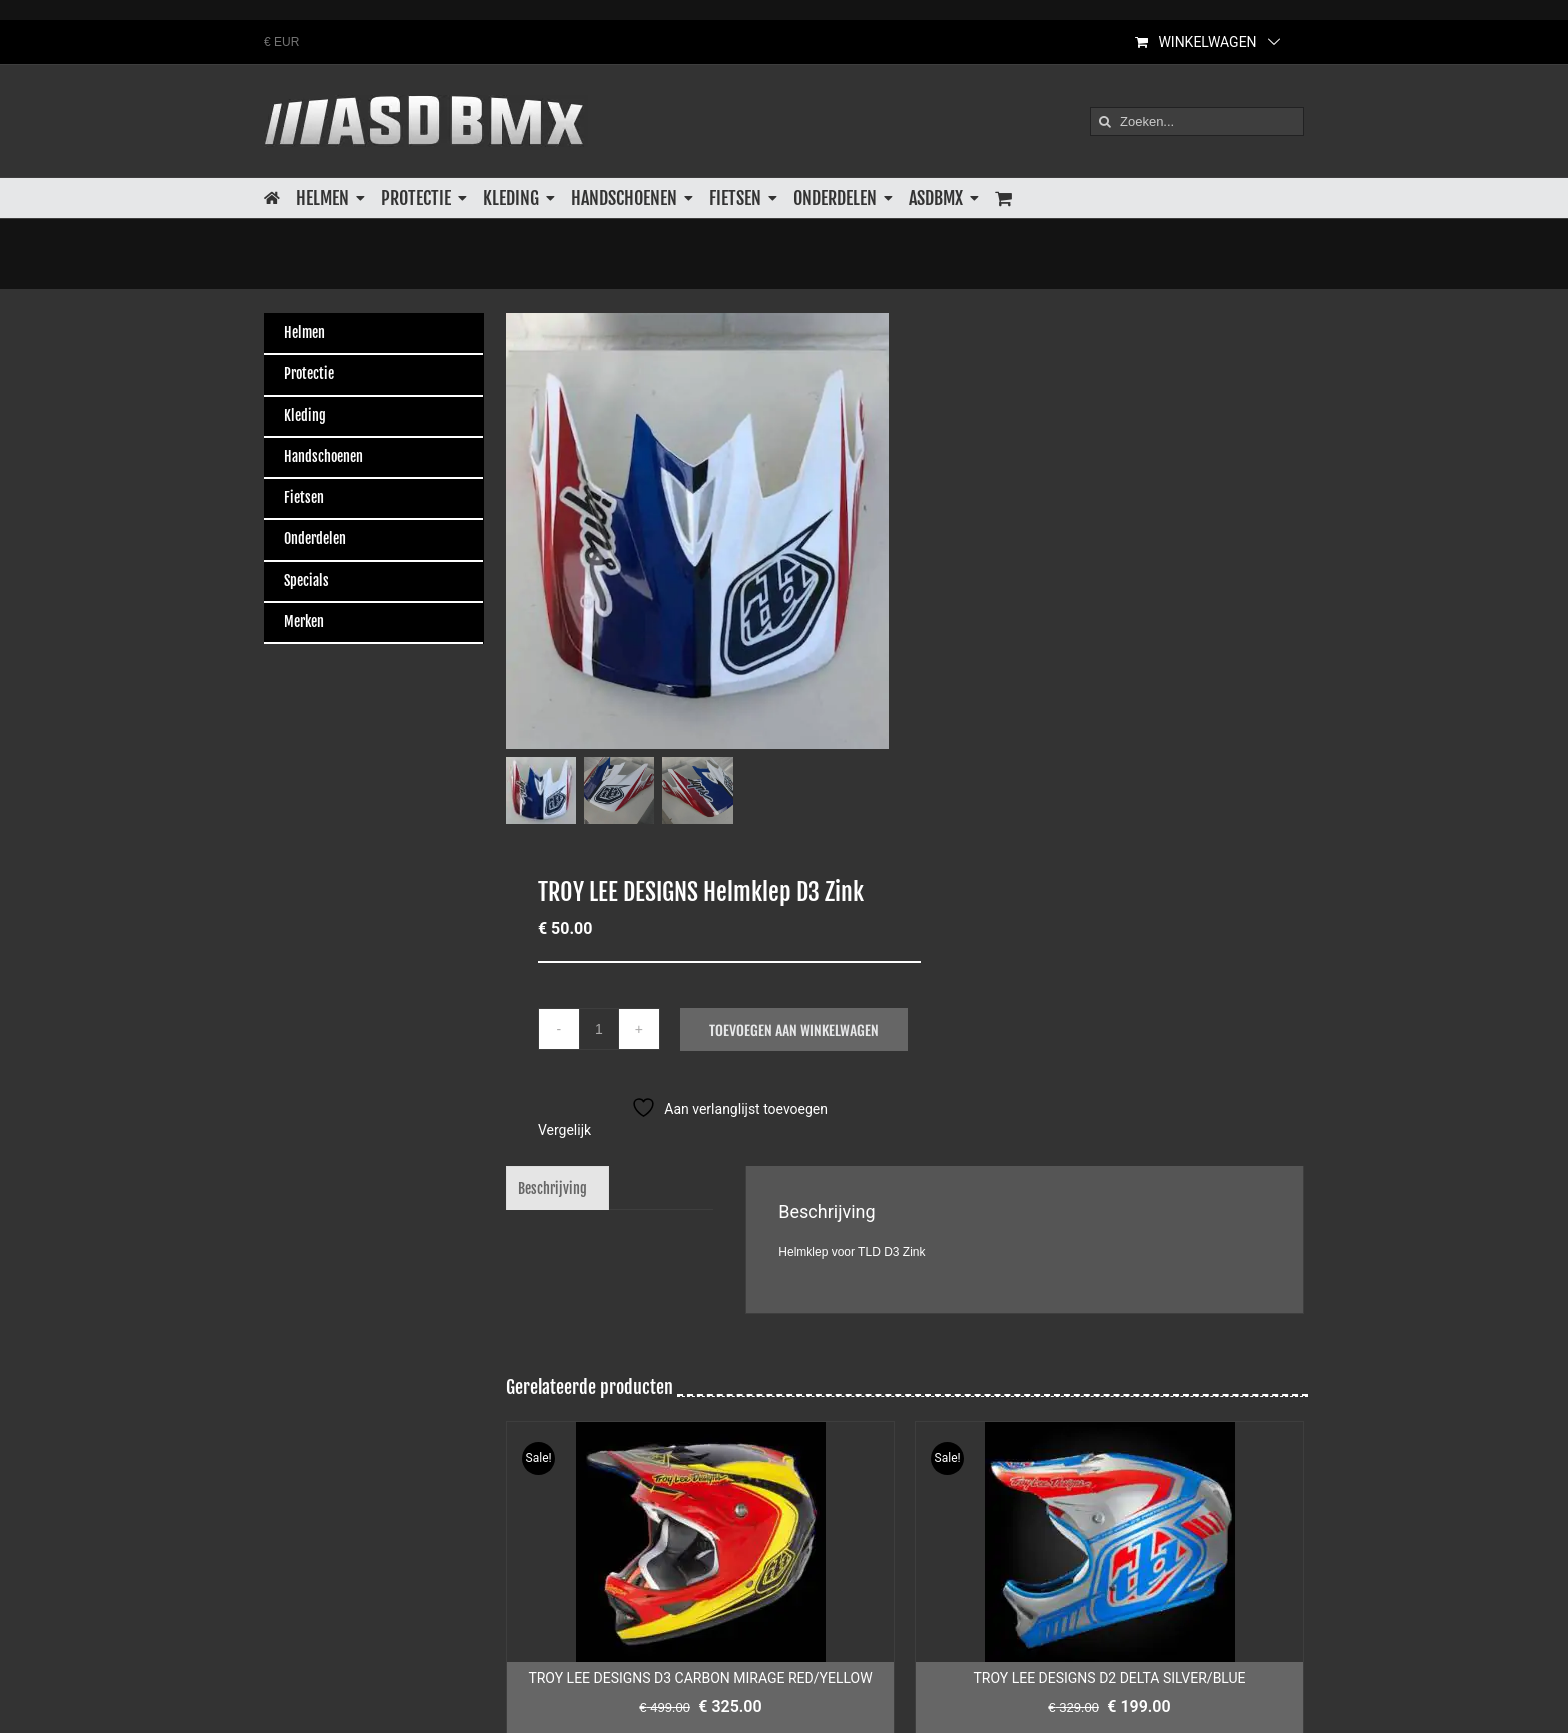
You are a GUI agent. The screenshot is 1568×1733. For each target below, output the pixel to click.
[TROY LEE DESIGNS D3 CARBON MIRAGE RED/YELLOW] (700, 1541)
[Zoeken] (1104, 121)
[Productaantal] (599, 1028)
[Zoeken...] (1197, 121)
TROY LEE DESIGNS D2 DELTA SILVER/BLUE (1109, 1677)
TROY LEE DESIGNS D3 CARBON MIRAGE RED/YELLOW (700, 1677)
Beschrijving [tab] (552, 1187)
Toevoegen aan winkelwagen (794, 1028)
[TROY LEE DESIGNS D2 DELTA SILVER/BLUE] (1109, 1541)
